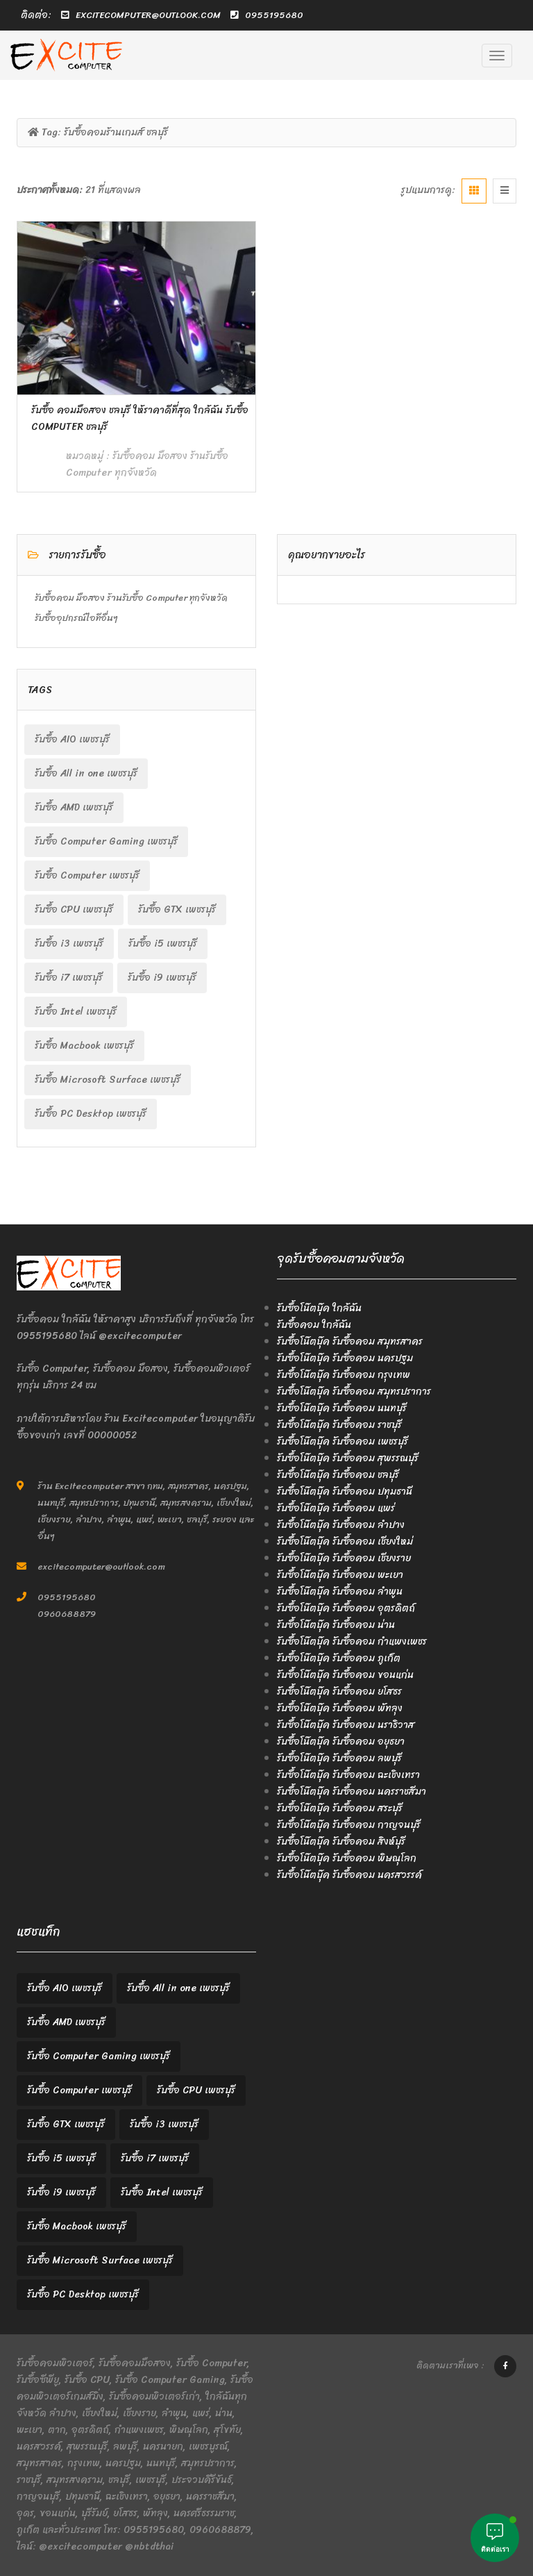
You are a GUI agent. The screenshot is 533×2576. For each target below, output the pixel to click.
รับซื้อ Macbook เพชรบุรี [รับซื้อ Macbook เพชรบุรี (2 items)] (84, 1045)
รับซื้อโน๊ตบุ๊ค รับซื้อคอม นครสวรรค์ (349, 1875)
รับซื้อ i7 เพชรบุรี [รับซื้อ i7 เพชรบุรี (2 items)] (69, 977)
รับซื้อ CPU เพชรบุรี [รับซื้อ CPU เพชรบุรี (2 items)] (74, 909)
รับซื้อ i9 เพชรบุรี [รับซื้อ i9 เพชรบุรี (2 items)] (162, 977)
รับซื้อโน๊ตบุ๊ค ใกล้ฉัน (319, 1308)
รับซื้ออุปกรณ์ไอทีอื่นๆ (76, 618)
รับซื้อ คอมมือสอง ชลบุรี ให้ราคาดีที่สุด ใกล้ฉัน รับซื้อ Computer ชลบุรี (139, 418)
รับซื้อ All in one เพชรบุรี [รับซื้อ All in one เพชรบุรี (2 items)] (86, 773)
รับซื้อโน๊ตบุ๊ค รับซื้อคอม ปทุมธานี (344, 1491)
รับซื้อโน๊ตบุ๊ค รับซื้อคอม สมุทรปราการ (354, 1391)
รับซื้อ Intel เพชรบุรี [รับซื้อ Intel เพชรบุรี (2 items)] (76, 1011)
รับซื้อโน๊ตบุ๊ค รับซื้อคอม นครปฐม (345, 1358)
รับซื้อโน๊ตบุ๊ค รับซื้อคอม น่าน (336, 1625)
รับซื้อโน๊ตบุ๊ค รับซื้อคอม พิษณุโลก (346, 1858)
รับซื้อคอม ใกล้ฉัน (314, 1324)
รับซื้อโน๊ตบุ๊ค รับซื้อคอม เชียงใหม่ (345, 1541)
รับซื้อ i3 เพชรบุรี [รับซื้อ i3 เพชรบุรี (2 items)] (69, 943)
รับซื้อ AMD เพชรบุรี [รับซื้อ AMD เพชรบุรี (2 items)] (74, 807)
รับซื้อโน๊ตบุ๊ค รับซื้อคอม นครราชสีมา (351, 1791)
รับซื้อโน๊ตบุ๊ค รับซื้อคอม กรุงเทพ (343, 1374)
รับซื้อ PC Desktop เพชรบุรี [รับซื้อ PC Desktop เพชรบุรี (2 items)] (90, 1113)
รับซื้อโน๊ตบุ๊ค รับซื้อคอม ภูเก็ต (338, 1658)
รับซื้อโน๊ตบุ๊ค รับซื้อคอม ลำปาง (341, 1525)
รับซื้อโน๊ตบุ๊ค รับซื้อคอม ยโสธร (339, 1691)
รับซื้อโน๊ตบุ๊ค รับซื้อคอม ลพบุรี (339, 1758)
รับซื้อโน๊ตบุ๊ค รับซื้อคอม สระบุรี (340, 1808)
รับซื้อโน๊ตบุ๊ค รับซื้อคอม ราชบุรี (339, 1425)
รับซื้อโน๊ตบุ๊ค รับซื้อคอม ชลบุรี (338, 1475)
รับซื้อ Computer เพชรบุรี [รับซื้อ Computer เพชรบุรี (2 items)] (87, 875)
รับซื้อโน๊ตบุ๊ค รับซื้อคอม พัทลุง (340, 1708)
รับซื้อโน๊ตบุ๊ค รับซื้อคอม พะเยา (340, 1575)
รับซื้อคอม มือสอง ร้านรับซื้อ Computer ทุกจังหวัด (147, 464)
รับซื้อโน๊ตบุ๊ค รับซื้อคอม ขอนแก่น (345, 1675)
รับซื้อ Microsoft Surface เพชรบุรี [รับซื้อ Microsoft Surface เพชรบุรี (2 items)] (107, 1079)
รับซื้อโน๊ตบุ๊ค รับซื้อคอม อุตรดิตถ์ (346, 1608)
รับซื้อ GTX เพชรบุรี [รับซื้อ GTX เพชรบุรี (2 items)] (177, 909)
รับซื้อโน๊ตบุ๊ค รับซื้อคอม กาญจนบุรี (349, 1825)
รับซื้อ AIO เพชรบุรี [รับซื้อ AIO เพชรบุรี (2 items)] (72, 739)
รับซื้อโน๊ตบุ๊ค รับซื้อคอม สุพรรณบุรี (347, 1458)
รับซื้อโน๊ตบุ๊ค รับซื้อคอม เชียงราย (344, 1558)
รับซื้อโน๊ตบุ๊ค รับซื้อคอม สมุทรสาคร (350, 1341)
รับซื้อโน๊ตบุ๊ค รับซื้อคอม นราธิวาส (345, 1725)
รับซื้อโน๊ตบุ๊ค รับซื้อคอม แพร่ (336, 1508)
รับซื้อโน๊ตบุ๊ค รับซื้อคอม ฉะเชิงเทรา (348, 1775)
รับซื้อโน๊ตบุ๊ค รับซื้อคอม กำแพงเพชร (352, 1641)
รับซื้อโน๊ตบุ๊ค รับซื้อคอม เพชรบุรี (342, 1441)
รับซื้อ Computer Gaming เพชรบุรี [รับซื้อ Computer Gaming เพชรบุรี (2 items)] (106, 841)
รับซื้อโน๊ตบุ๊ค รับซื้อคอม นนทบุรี (342, 1408)
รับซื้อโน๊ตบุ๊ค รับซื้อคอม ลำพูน (340, 1591)
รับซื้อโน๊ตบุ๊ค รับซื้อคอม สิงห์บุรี (341, 1841)
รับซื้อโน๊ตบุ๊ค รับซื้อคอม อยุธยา (341, 1741)
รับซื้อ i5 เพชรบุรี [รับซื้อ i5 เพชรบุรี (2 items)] (162, 943)
